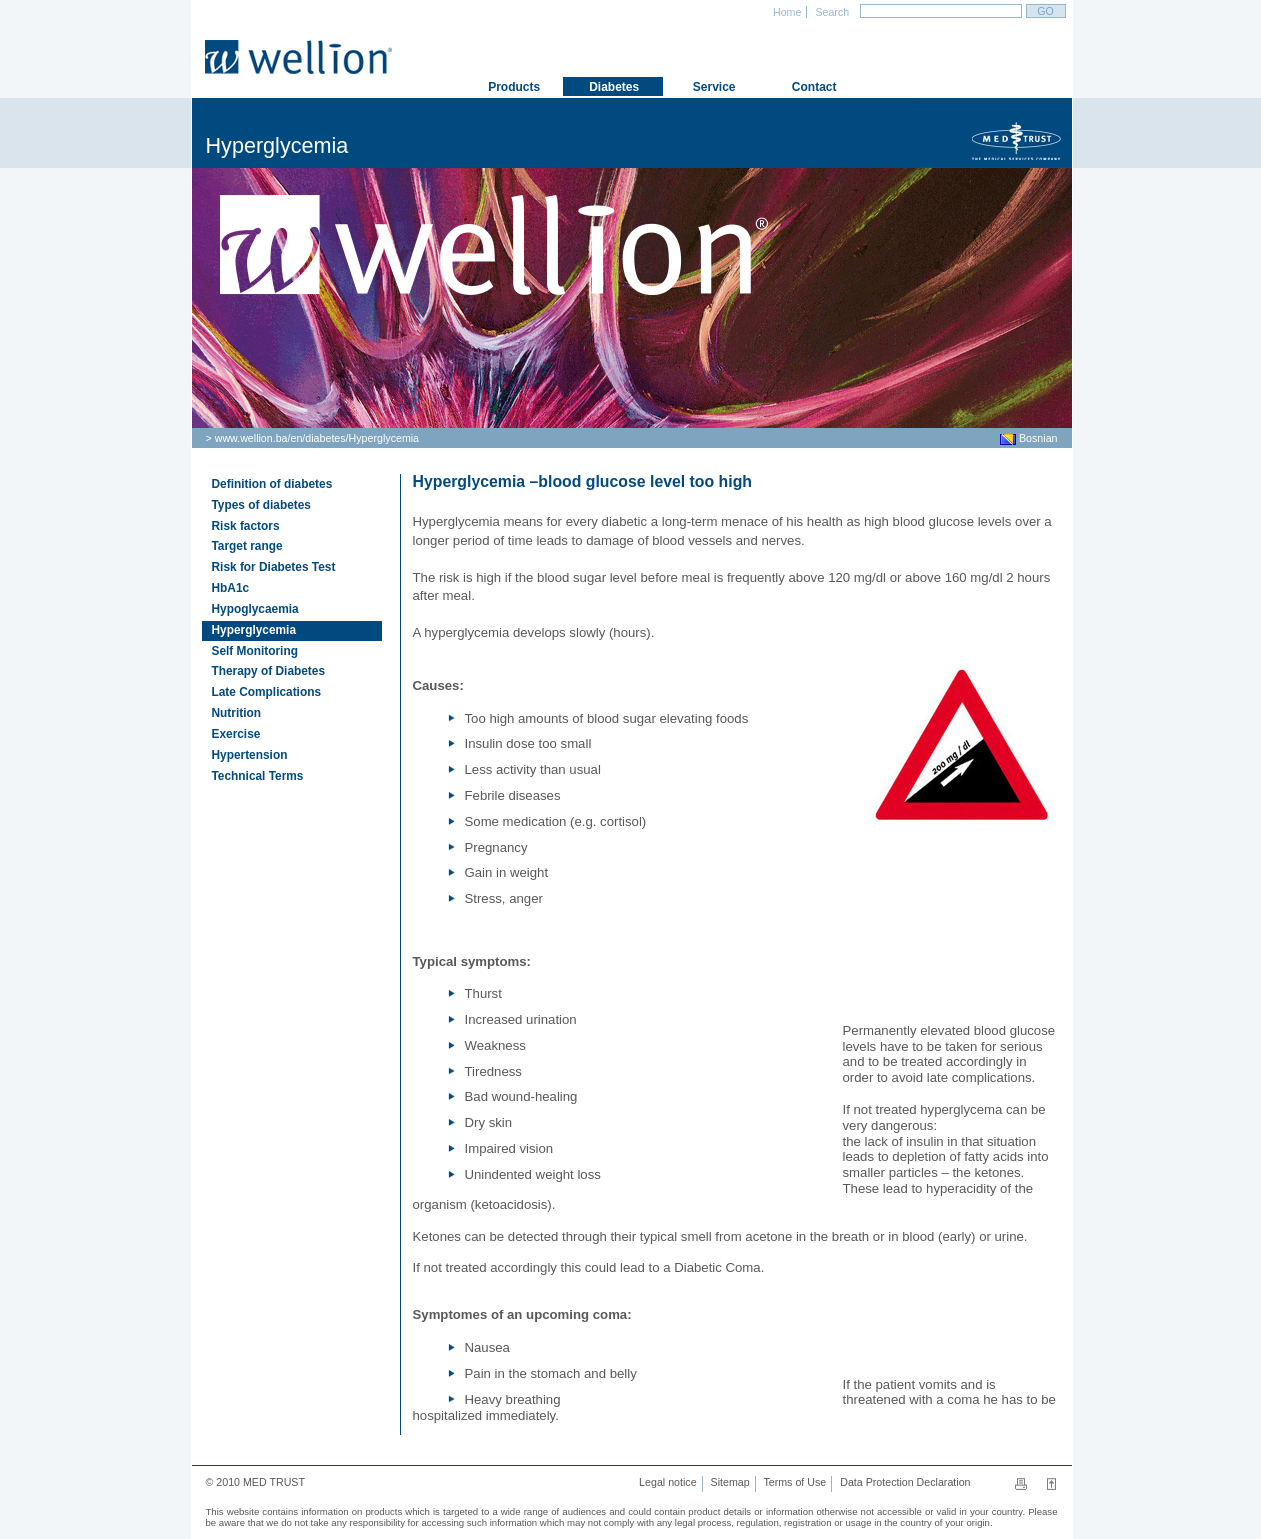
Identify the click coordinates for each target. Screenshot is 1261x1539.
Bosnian (1028, 438)
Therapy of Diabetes (269, 671)
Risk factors (246, 526)
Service (712, 87)
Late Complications (267, 692)
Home (785, 12)
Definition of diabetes (272, 484)
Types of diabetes (261, 505)
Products (512, 87)
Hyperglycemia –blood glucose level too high (583, 481)
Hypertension (250, 755)
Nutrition (236, 713)
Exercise (236, 734)
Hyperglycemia (384, 438)
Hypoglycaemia (255, 609)
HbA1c (231, 588)
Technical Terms (258, 776)
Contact (813, 87)
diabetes (325, 438)
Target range (247, 546)
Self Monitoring (255, 651)
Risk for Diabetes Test (274, 567)
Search (830, 12)
